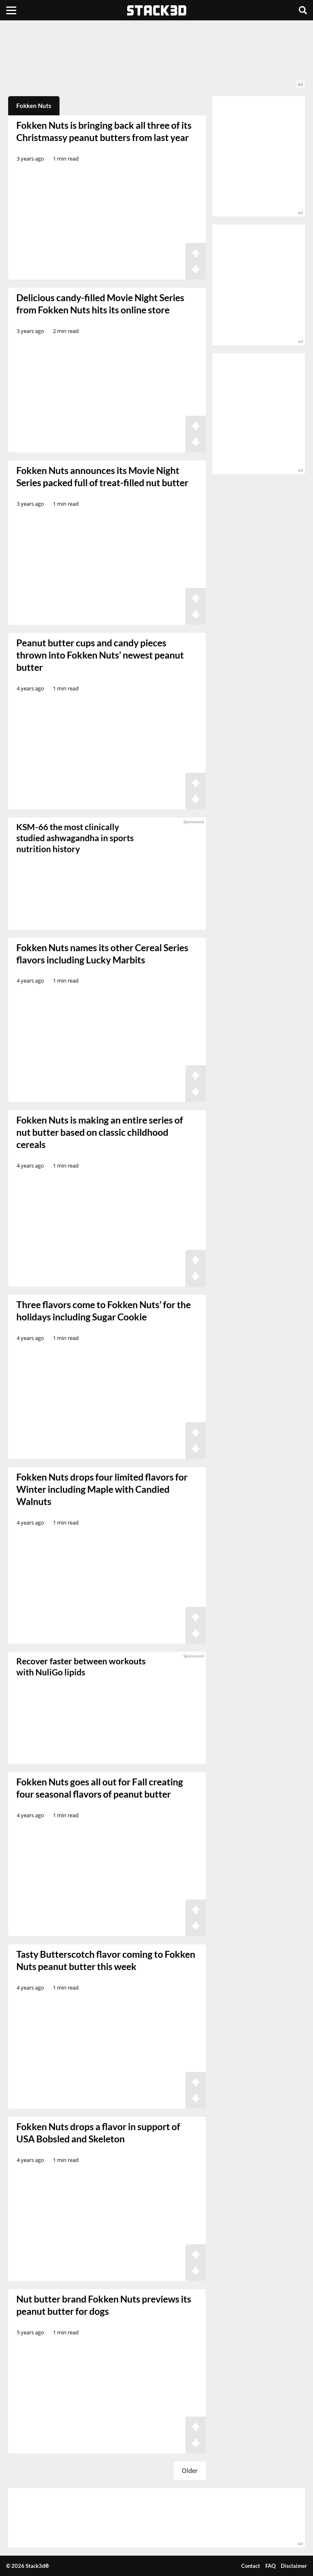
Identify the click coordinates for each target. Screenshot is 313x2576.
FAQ (270, 2566)
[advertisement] (156, 58)
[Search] (303, 10)
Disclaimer (294, 2566)
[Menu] (11, 10)
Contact (250, 2566)
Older (190, 2470)
